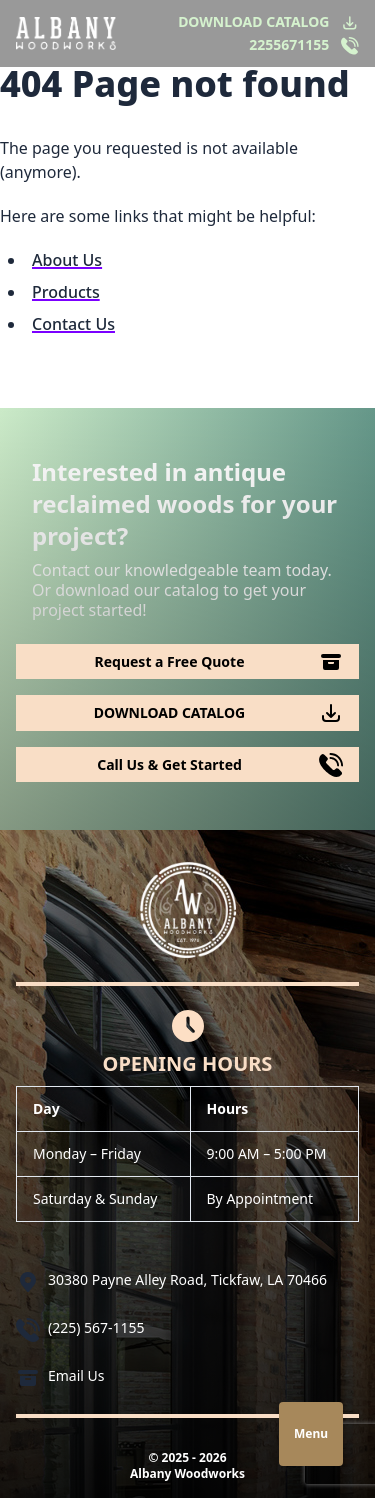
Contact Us (73, 324)
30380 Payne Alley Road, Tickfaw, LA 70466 (187, 1279)
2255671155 (289, 44)
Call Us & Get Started (169, 764)
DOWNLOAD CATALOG (253, 21)
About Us (67, 260)
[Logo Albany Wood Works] (66, 33)
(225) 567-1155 (96, 1327)
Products (66, 292)
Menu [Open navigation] (311, 1433)
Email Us (76, 1375)
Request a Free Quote (170, 661)
